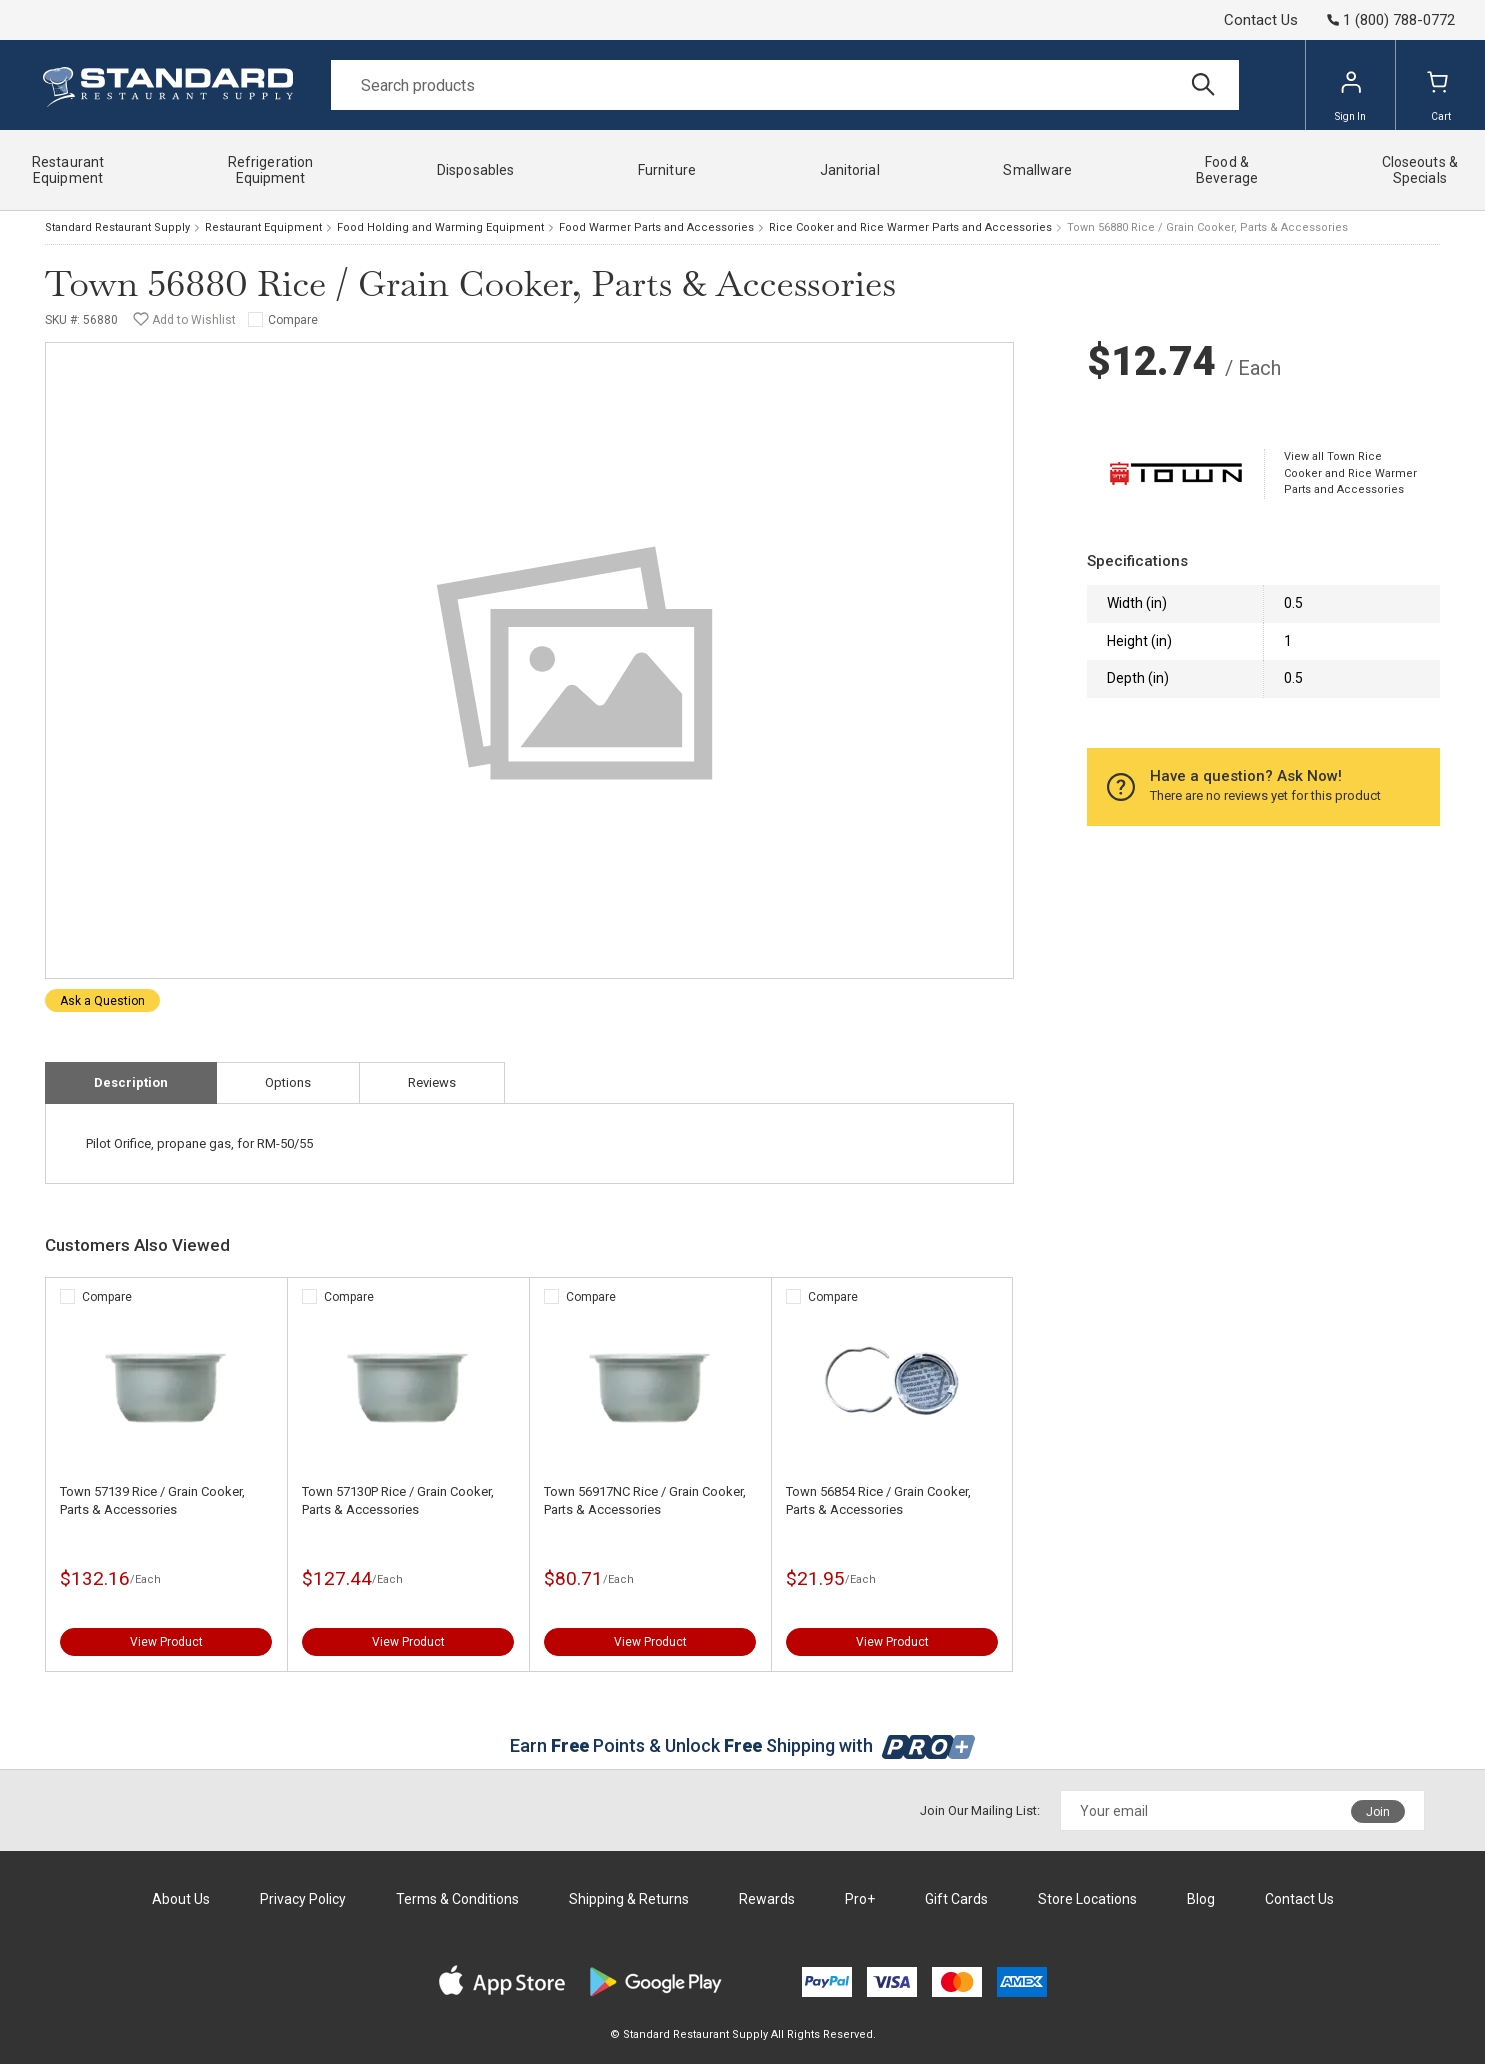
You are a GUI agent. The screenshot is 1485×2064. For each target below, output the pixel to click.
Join (1378, 1812)
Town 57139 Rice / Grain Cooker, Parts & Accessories (152, 1500)
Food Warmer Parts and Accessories (656, 227)
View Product (166, 1642)
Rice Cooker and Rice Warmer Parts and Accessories (910, 227)
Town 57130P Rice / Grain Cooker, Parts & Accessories (398, 1500)
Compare (293, 320)
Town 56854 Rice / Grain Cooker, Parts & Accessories (878, 1500)
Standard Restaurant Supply (117, 227)
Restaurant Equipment (263, 227)
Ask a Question (102, 1001)
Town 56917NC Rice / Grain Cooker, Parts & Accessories (645, 1500)
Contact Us (1261, 20)
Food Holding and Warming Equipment (440, 227)
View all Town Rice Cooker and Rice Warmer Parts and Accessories (1350, 473)
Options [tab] (288, 1082)
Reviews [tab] (432, 1082)
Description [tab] (131, 1082)
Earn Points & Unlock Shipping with (742, 1745)
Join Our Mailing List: (980, 1810)
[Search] (785, 85)
